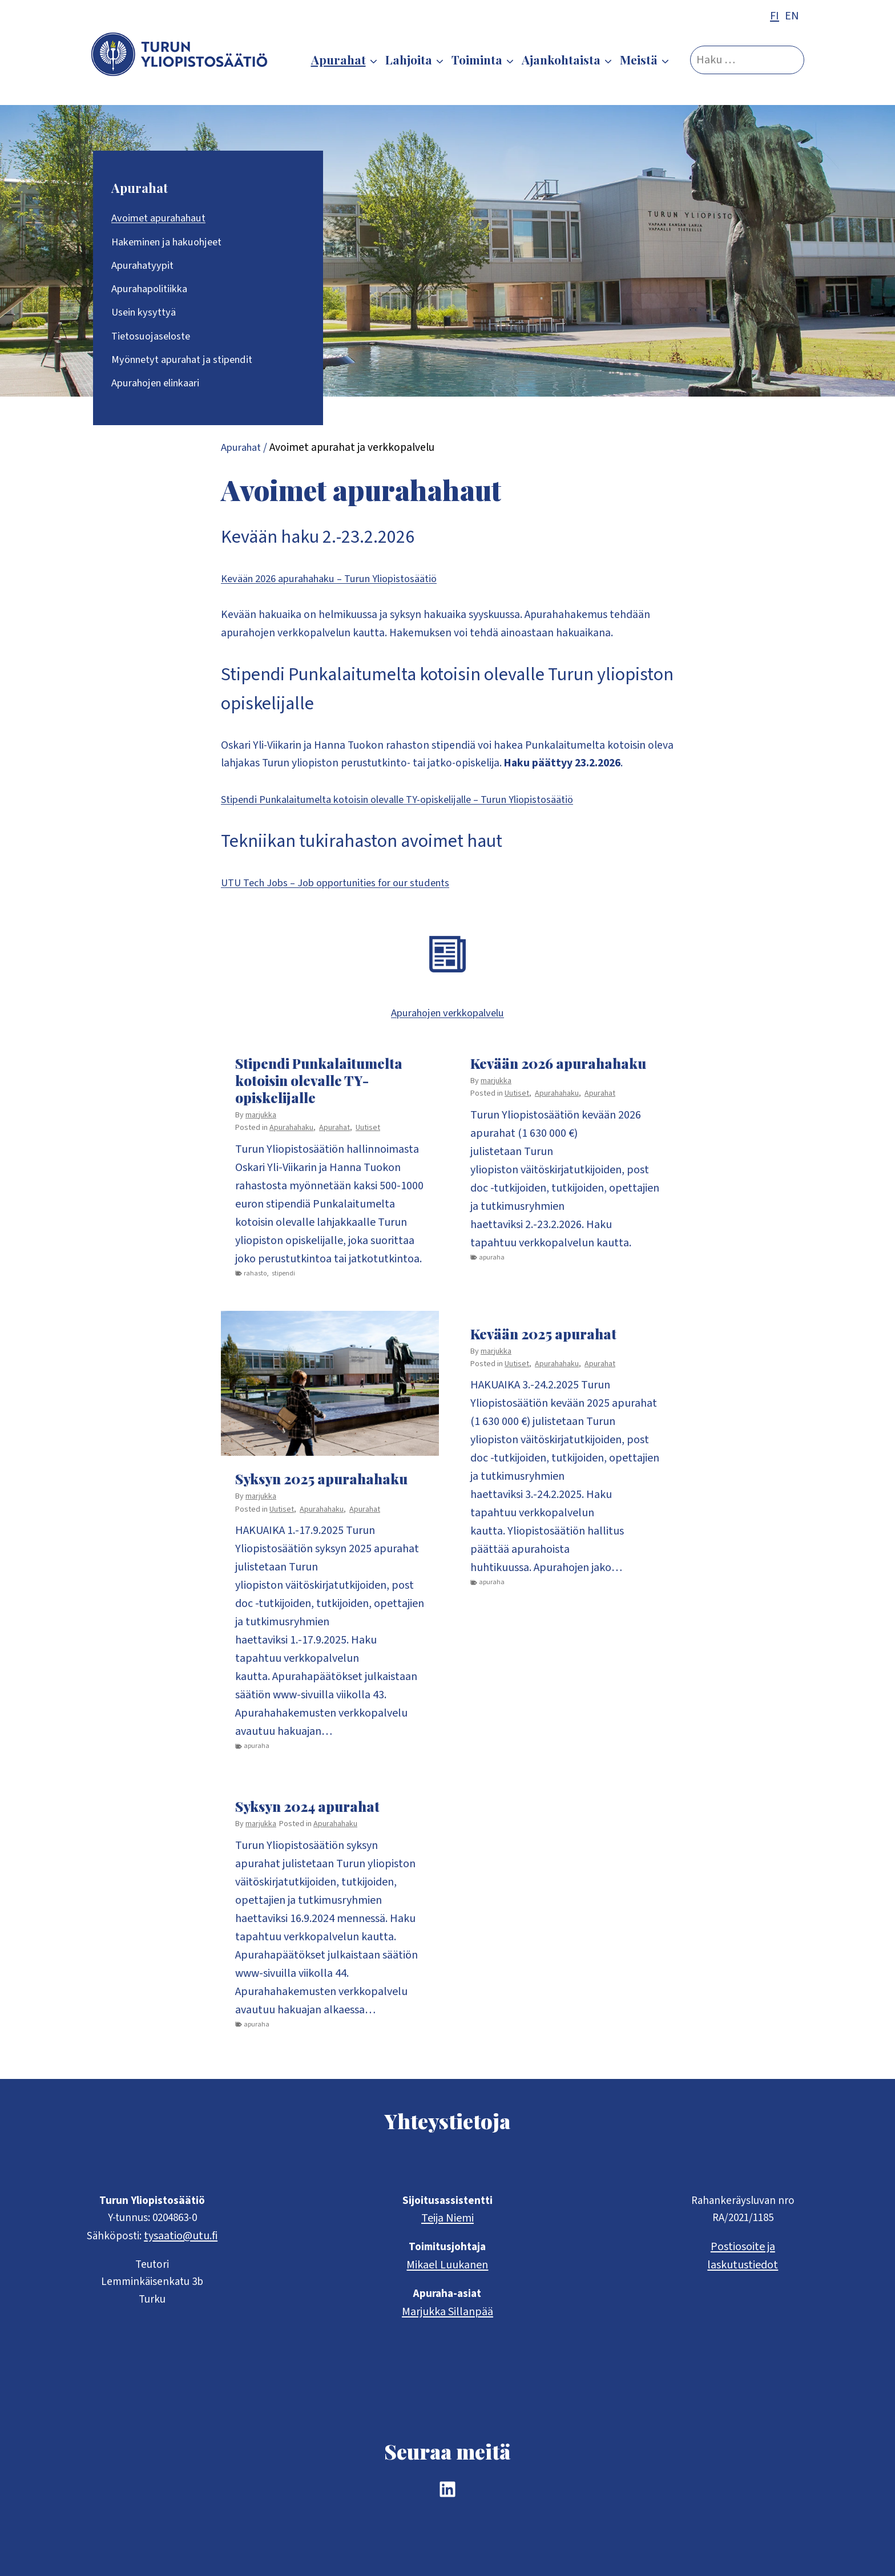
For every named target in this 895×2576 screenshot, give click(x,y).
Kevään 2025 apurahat (543, 1340)
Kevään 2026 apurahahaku (558, 1070)
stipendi (283, 1280)
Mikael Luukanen (447, 2263)
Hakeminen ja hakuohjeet (172, 243)
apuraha (492, 1264)
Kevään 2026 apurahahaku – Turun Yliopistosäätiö (341, 583)
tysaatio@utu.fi (182, 2234)
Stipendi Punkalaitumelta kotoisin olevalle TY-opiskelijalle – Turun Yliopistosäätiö (418, 806)
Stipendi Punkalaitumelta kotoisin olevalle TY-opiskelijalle (318, 1087)
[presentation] (330, 1390)
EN (792, 16)
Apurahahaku (291, 1135)
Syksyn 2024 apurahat (307, 1813)
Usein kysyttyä (145, 314)
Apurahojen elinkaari (160, 386)
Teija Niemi (447, 2215)
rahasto (255, 1280)
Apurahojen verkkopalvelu (447, 1020)
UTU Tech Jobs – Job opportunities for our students (346, 890)
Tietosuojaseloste (154, 338)
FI (774, 16)
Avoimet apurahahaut (163, 219)
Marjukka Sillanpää (447, 2311)
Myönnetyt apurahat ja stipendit (189, 362)
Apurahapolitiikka (154, 290)
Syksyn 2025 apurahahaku (321, 1486)
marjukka (260, 1122)
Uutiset (368, 1135)
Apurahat (139, 187)
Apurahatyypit (145, 266)
